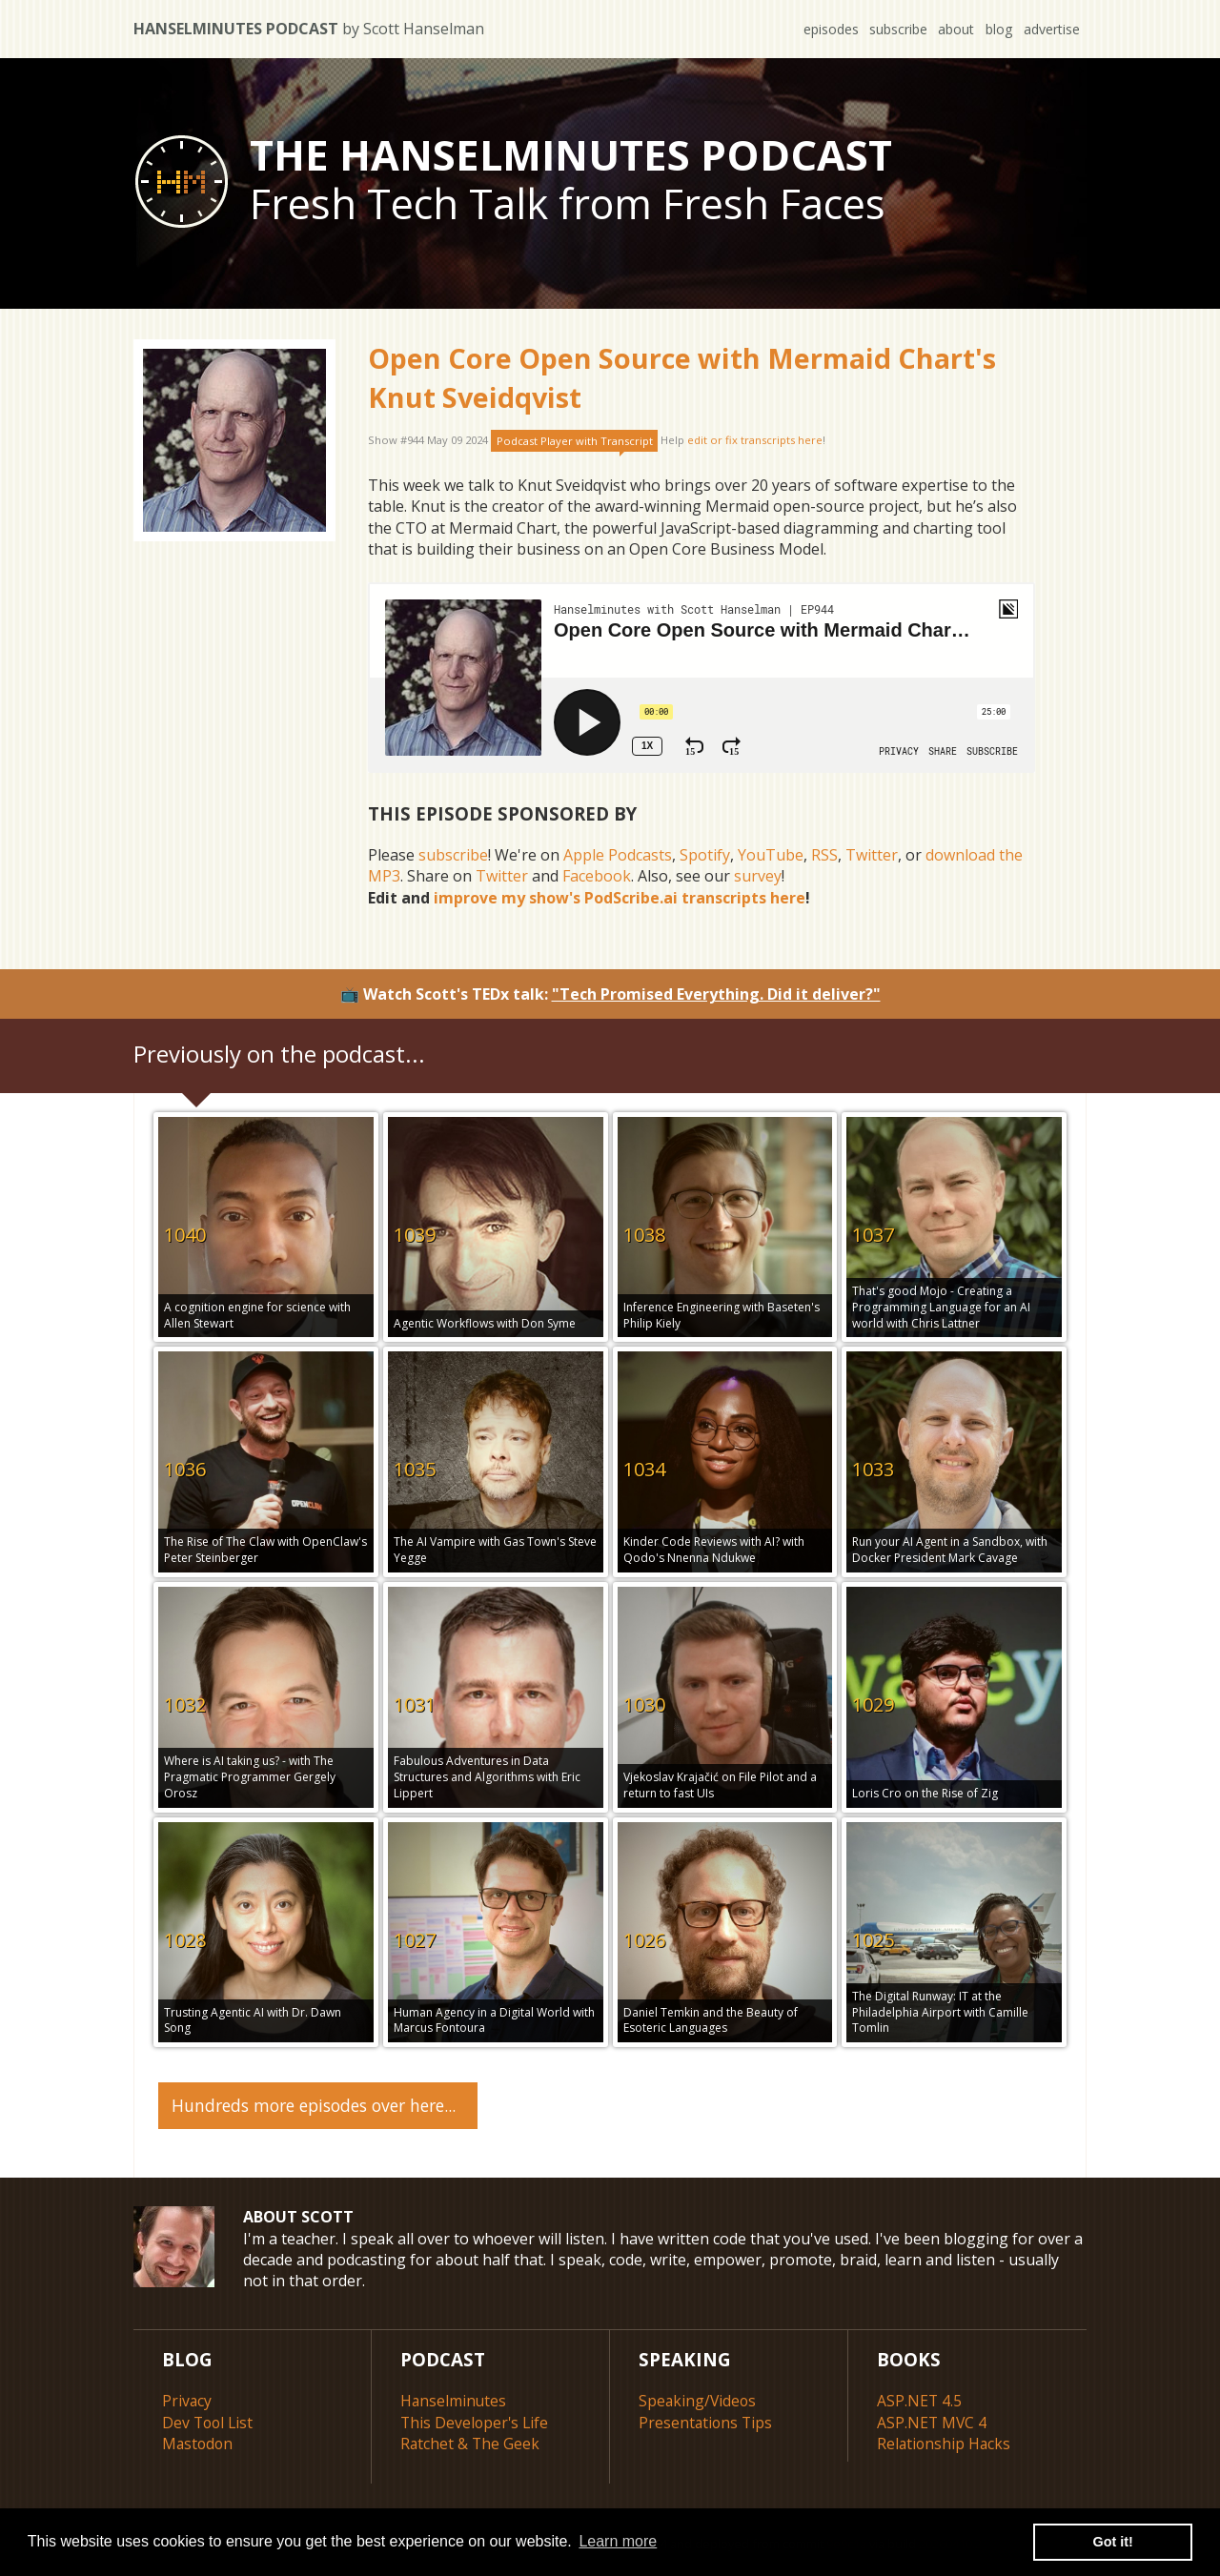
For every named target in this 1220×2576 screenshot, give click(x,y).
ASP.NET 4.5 (920, 2399)
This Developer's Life (476, 2420)
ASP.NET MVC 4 (932, 2420)
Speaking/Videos (699, 2399)
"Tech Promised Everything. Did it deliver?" (716, 994)
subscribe (893, 29)
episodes (823, 29)
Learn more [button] (618, 2541)
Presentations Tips (707, 2420)
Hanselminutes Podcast (308, 28)
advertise (1051, 29)
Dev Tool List (209, 2420)
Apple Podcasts (617, 854)
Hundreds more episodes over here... (314, 2103)
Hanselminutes (454, 2399)
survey (758, 875)
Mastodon (198, 2441)
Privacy (187, 2399)
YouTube (770, 854)
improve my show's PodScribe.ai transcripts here (619, 897)
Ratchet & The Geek (470, 2441)
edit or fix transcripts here (755, 441)
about (952, 29)
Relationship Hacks (945, 2441)
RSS (824, 854)
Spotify (705, 854)
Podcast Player (575, 441)
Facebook (596, 875)
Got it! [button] (1113, 2541)
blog (997, 29)
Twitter (871, 854)
